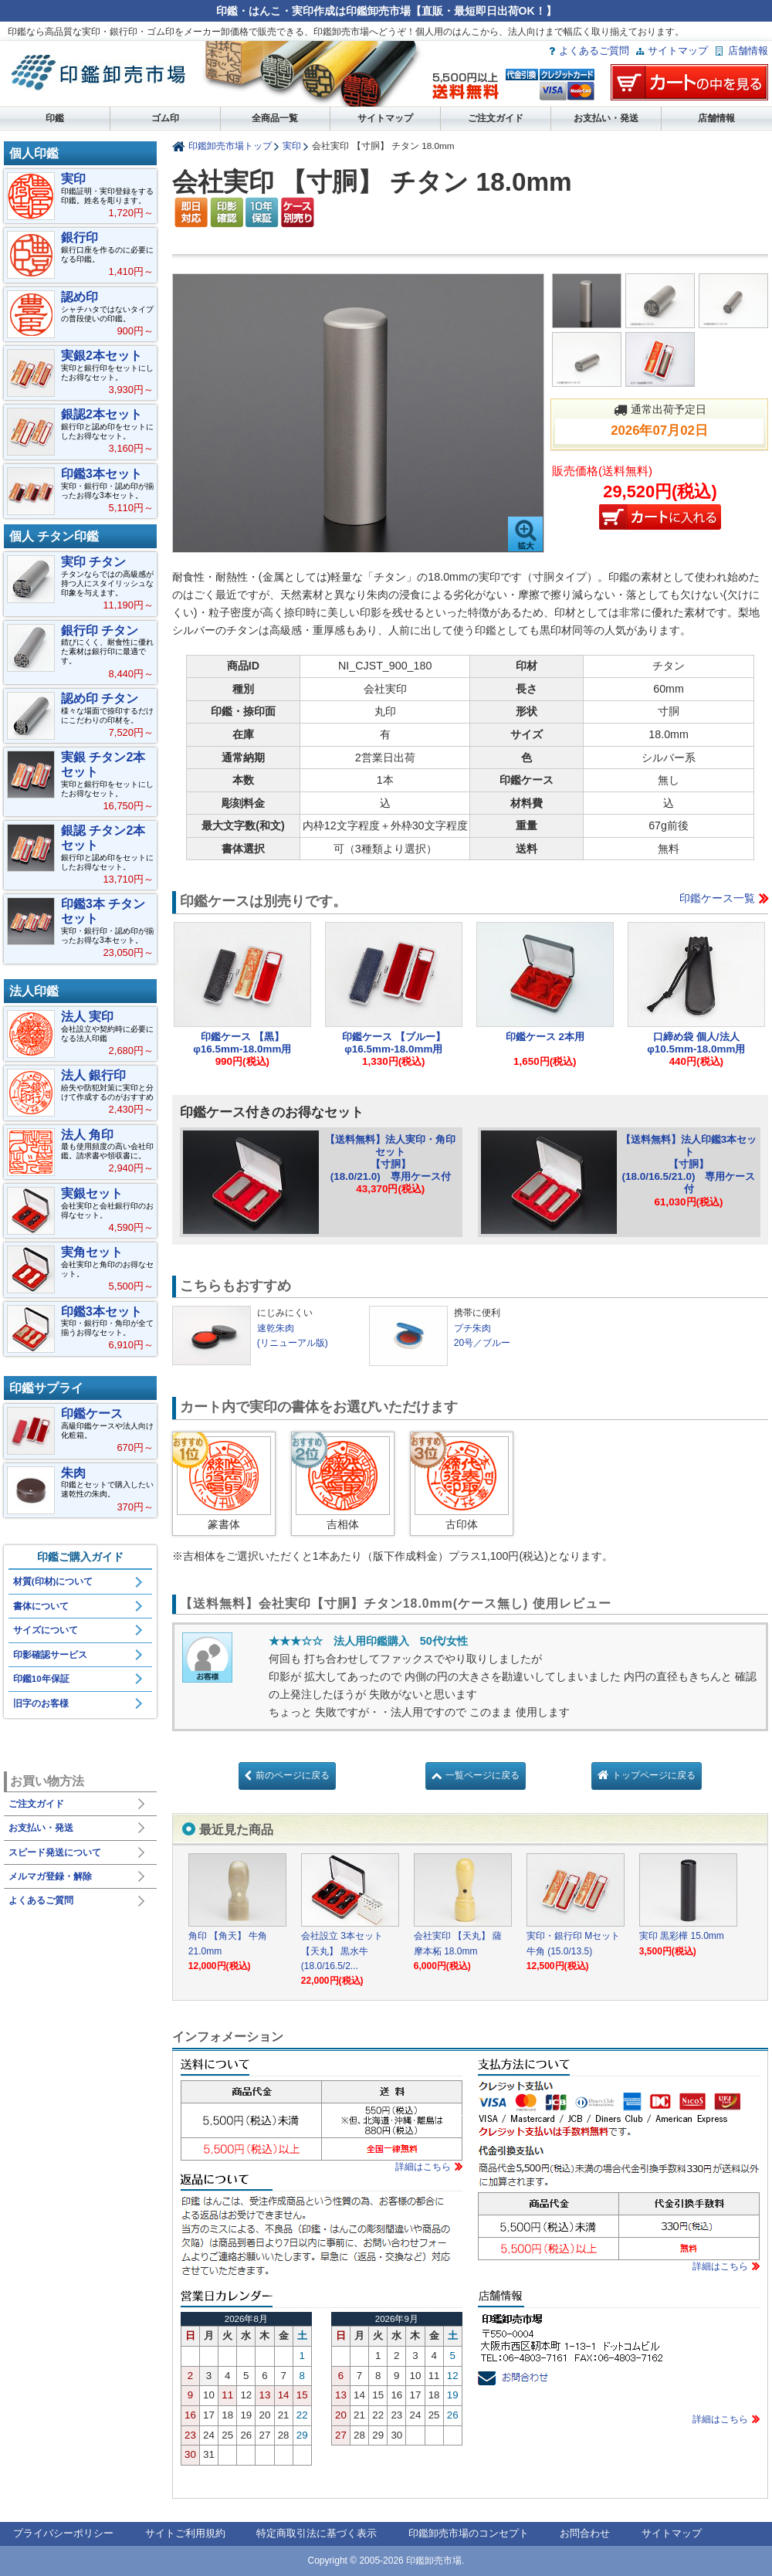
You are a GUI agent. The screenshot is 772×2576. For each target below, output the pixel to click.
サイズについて (45, 1630)
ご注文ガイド (495, 118)
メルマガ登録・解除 (50, 1876)
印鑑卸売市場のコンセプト (468, 2533)
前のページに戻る (293, 1775)
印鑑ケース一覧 (717, 898)
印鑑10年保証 (41, 1678)
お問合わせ (585, 2533)
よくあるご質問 (594, 50)
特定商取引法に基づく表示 (316, 2533)
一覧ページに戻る (482, 1775)
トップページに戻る (654, 1775)
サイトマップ (678, 50)
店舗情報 (748, 50)
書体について (41, 1606)
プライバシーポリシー (63, 2533)
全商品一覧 (275, 118)
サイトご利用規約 (185, 2533)
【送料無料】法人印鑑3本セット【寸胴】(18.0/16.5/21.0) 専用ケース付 (689, 1164)
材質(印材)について (53, 1581)
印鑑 (55, 118)
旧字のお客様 (41, 1703)
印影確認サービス (50, 1654)
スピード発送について (54, 1852)
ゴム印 (165, 118)
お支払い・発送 (606, 118)
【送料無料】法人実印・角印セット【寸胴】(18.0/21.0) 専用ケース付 (390, 1158)
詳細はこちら (423, 2166)
